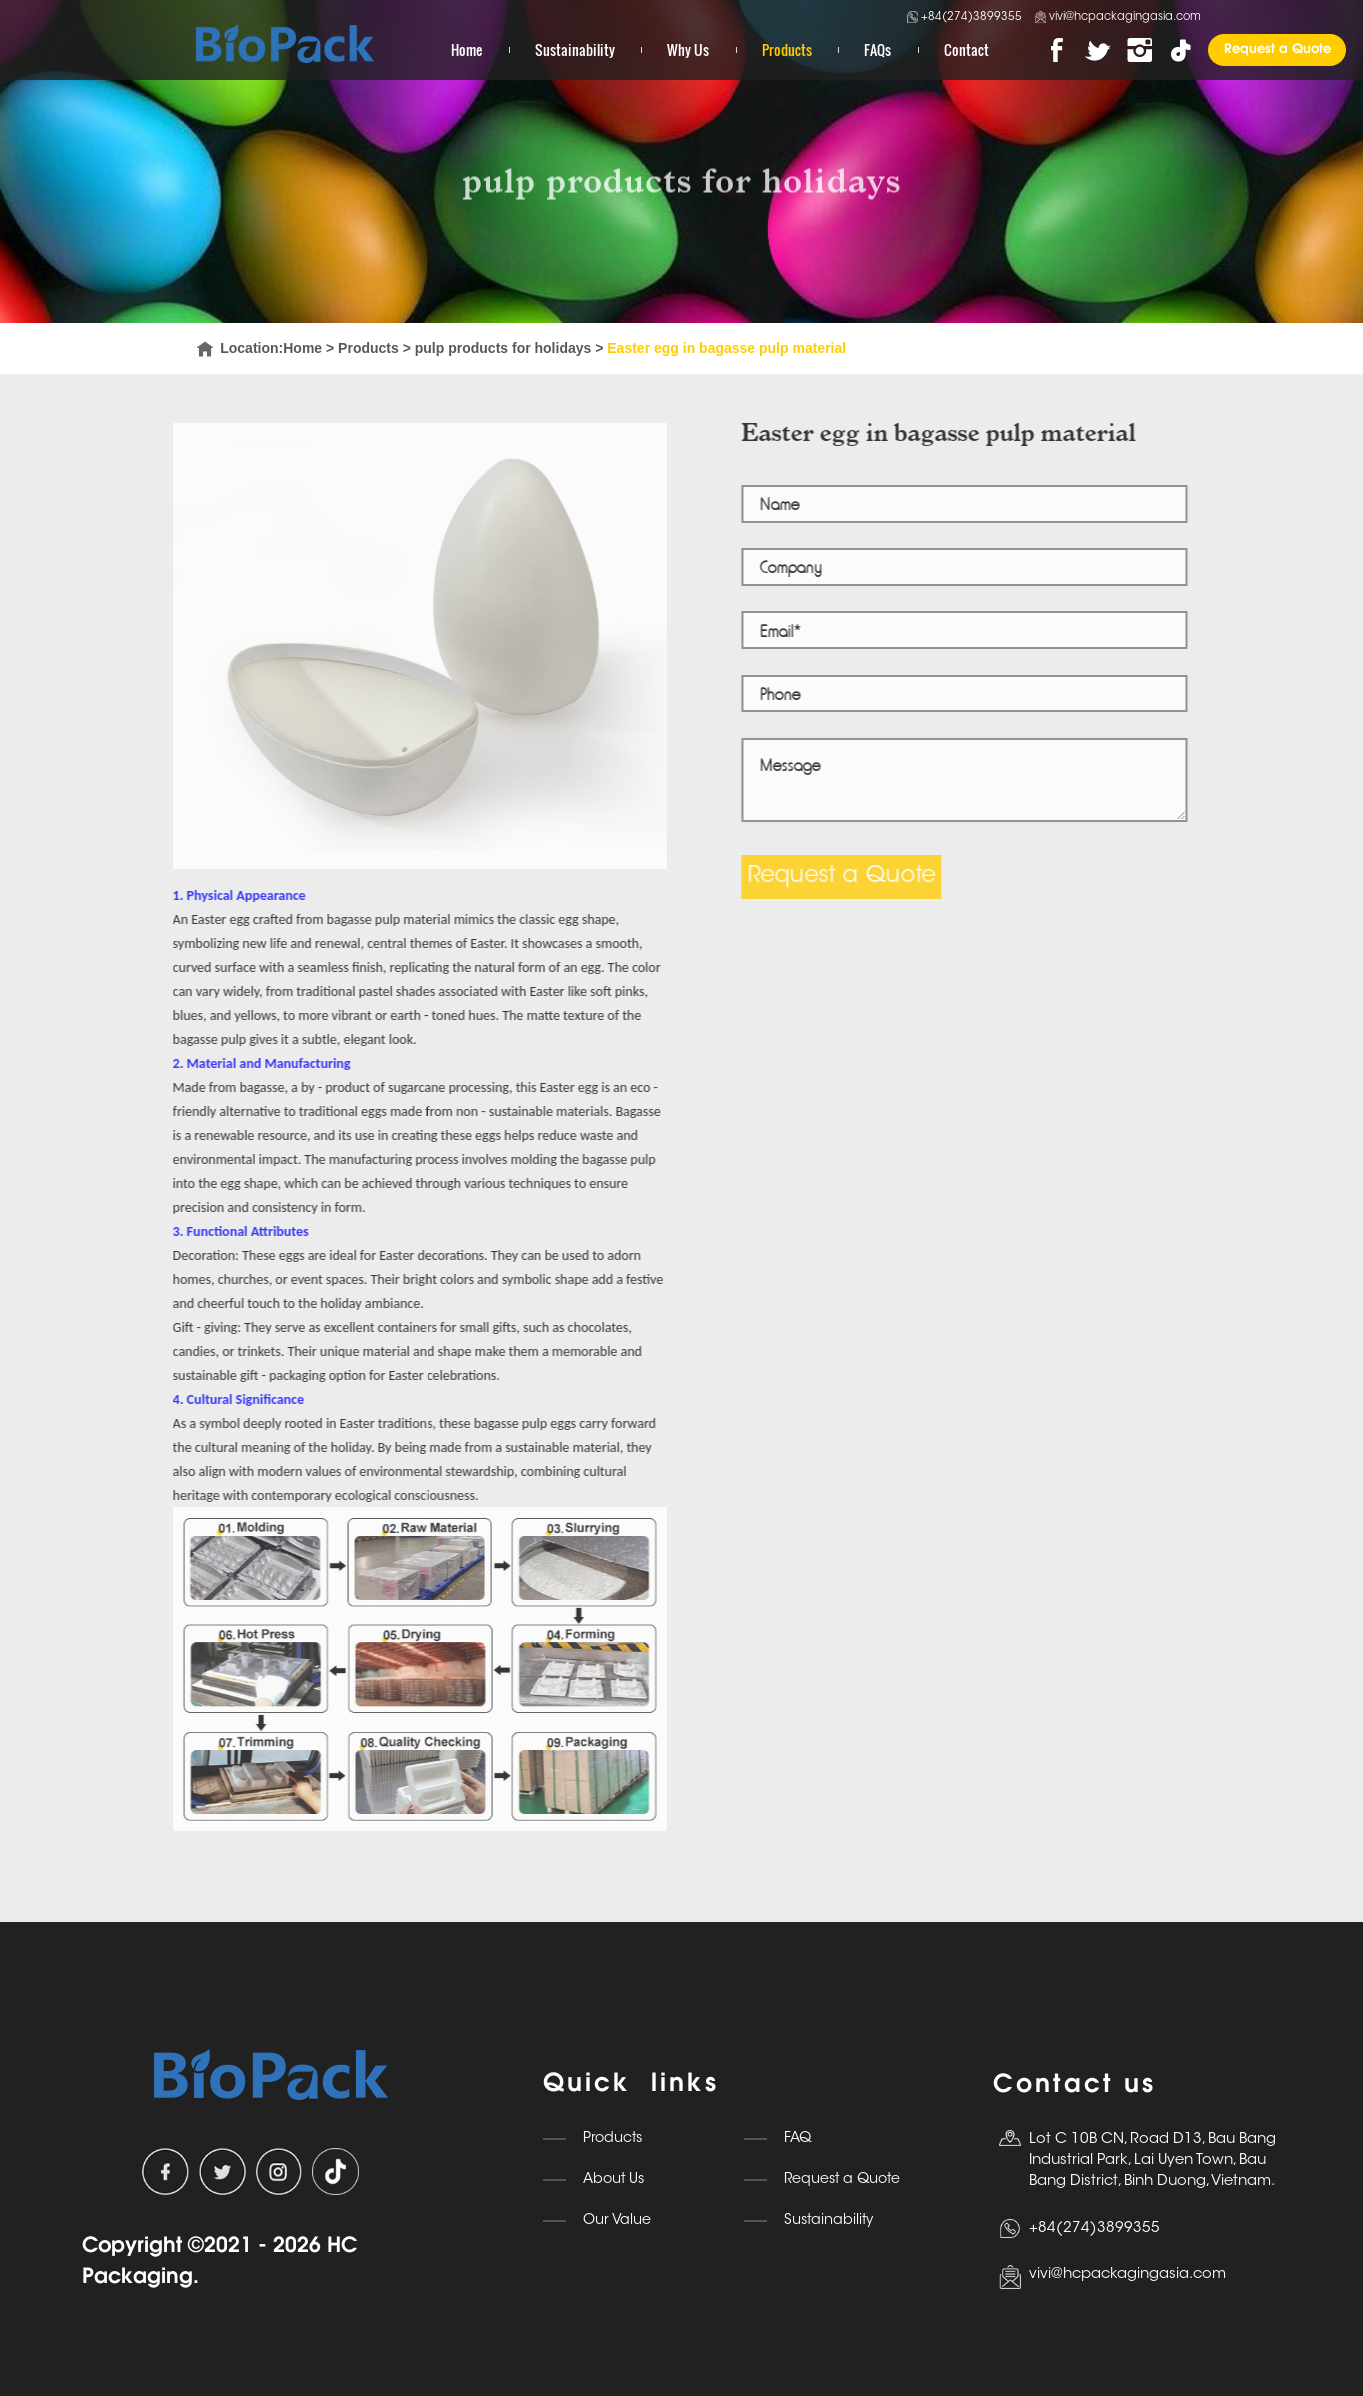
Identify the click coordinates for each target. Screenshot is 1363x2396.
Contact (966, 49)
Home (466, 49)
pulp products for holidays (503, 348)
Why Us (688, 49)
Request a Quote (1277, 49)
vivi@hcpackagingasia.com (1118, 17)
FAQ (797, 2138)
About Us (613, 2179)
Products (787, 49)
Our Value (617, 2220)
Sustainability (575, 49)
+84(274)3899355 (964, 17)
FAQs (877, 49)
